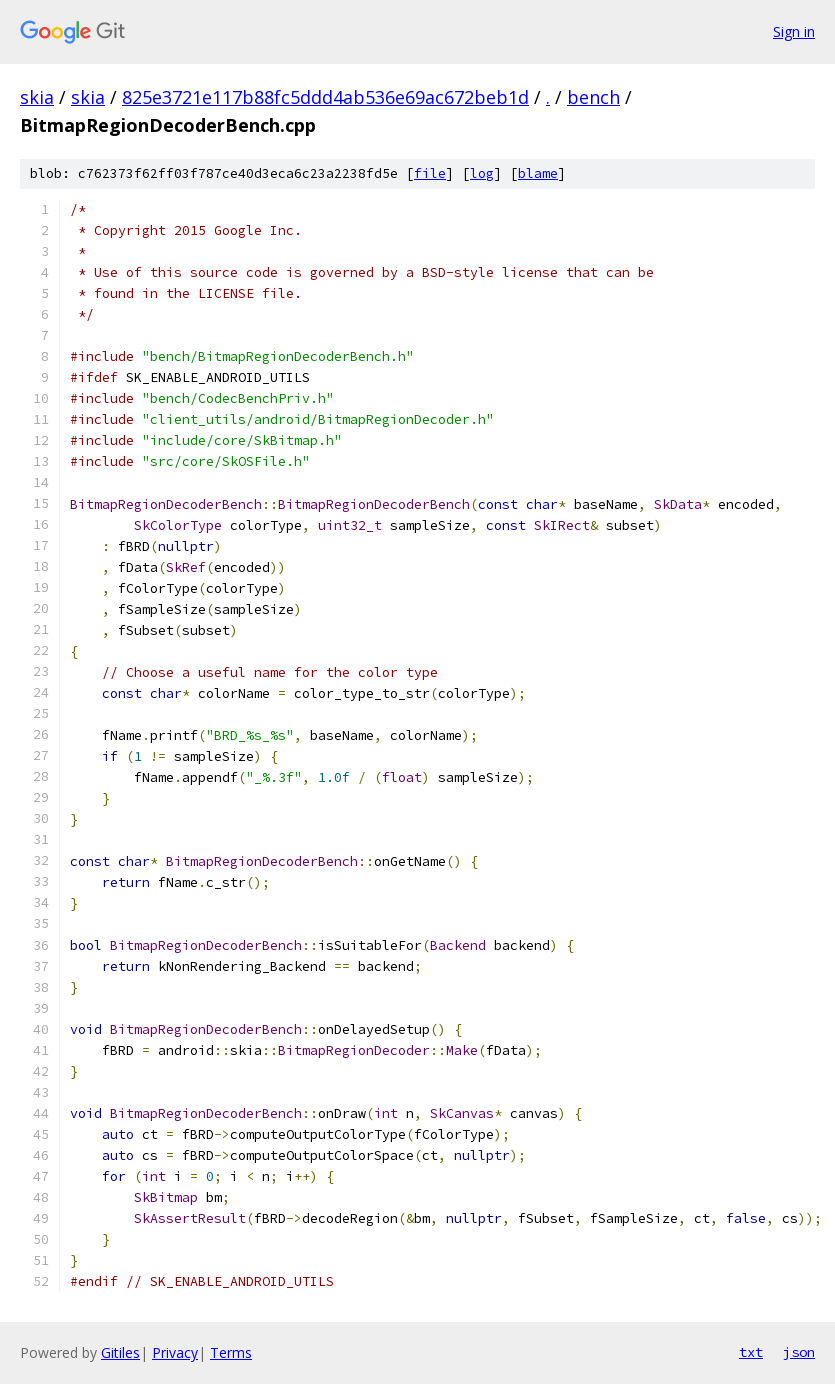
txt (751, 1352)
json (799, 1352)
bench (593, 97)
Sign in (794, 31)
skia (37, 97)
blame (538, 173)
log (482, 173)
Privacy (175, 1352)
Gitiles (120, 1352)
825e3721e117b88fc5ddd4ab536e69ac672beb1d (325, 97)
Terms (231, 1352)
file (430, 173)
